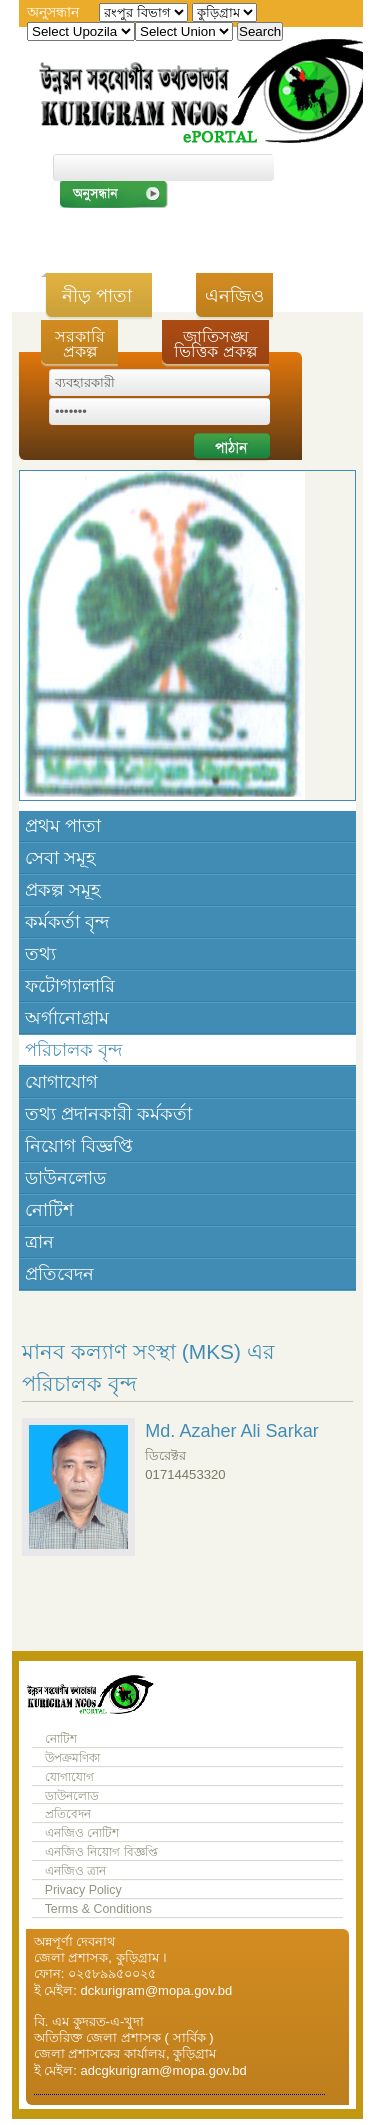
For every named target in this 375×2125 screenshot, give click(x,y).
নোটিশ (49, 1210)
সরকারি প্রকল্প (80, 344)
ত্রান (39, 1242)
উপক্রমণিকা (72, 1758)
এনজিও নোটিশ (82, 1833)
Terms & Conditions (98, 1909)
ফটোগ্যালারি (70, 986)
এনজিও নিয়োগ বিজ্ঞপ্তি (101, 1852)
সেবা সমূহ (60, 858)
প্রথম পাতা (63, 826)
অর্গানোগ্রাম (67, 1018)
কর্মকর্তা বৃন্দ (67, 922)
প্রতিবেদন (59, 1274)
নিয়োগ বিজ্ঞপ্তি (79, 1146)
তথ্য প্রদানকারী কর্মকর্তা (108, 1114)
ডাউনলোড (65, 1178)
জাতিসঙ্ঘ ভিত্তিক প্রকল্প (215, 344)
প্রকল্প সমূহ (62, 890)
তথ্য (40, 954)
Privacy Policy (83, 1890)
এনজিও (234, 296)
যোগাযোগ (61, 1082)
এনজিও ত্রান (75, 1871)
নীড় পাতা (97, 296)
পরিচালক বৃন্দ (73, 1050)
